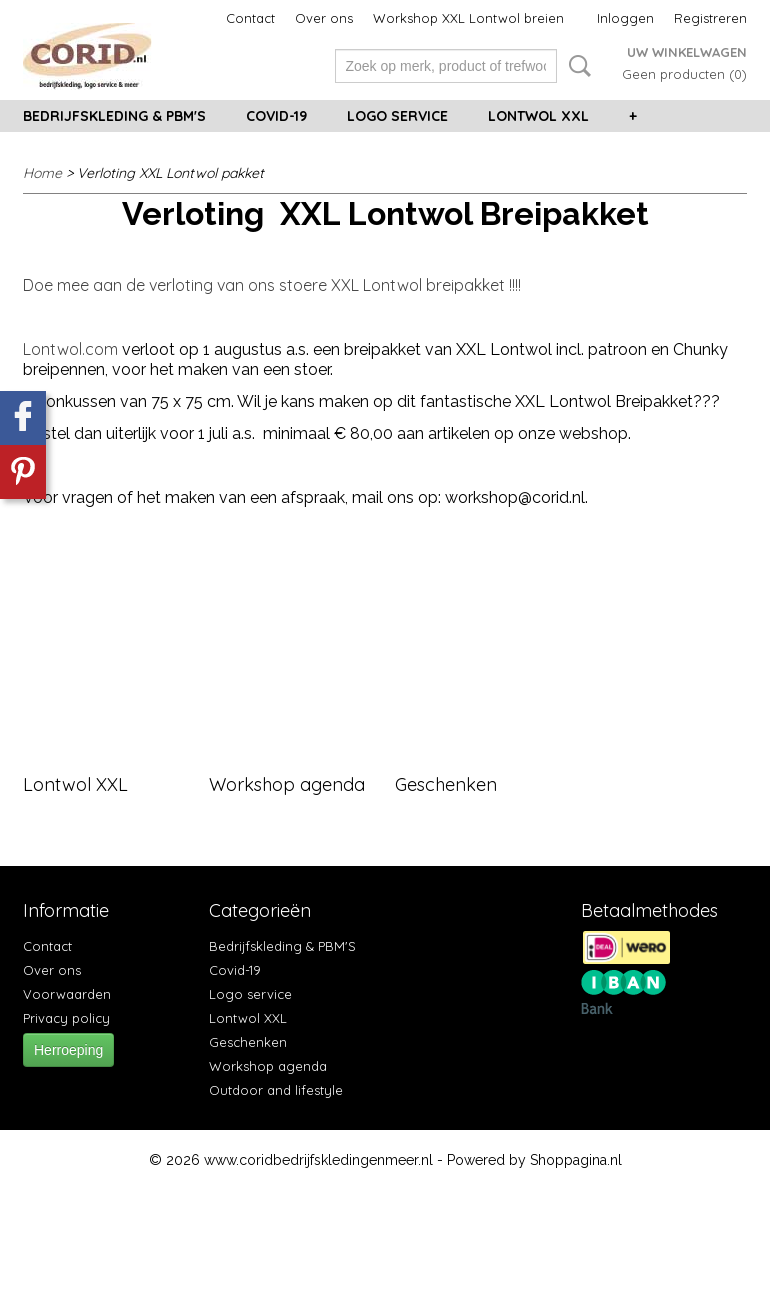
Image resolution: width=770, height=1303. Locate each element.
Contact (250, 18)
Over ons (324, 18)
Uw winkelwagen (687, 52)
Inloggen (625, 18)
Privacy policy (66, 1018)
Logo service (397, 116)
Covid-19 (276, 116)
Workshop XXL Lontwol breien (468, 18)
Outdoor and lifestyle (276, 1090)
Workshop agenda (287, 784)
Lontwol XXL (538, 116)
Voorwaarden (67, 994)
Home (42, 173)
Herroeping (68, 1050)
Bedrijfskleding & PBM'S (114, 116)
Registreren (710, 18)
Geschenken (446, 784)
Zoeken (576, 66)
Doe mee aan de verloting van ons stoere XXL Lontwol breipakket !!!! (272, 285)
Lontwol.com (70, 349)
